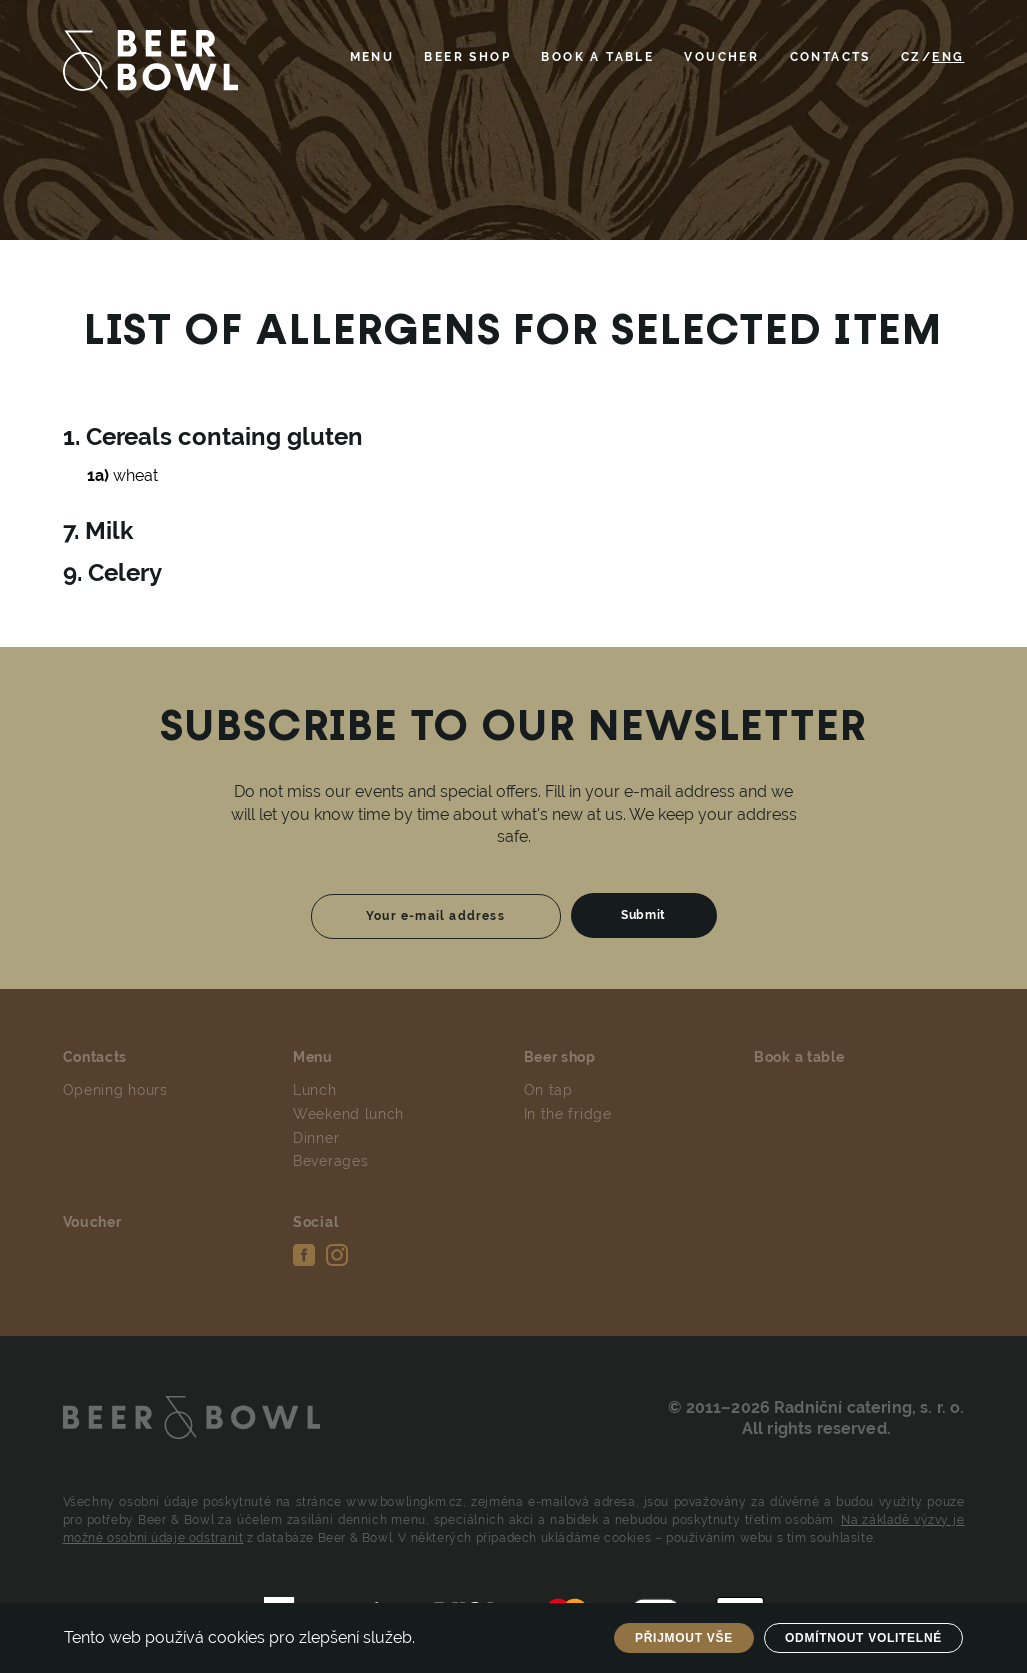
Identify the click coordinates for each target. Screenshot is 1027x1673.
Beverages (330, 1161)
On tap (548, 1090)
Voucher (721, 57)
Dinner (316, 1138)
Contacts (830, 57)
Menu (372, 57)
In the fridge (568, 1114)
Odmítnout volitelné (863, 1638)
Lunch (315, 1090)
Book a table (597, 57)
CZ (911, 57)
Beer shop (467, 57)
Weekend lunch (348, 1114)
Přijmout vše (684, 1638)
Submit (643, 915)
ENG (948, 57)
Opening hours (115, 1090)
